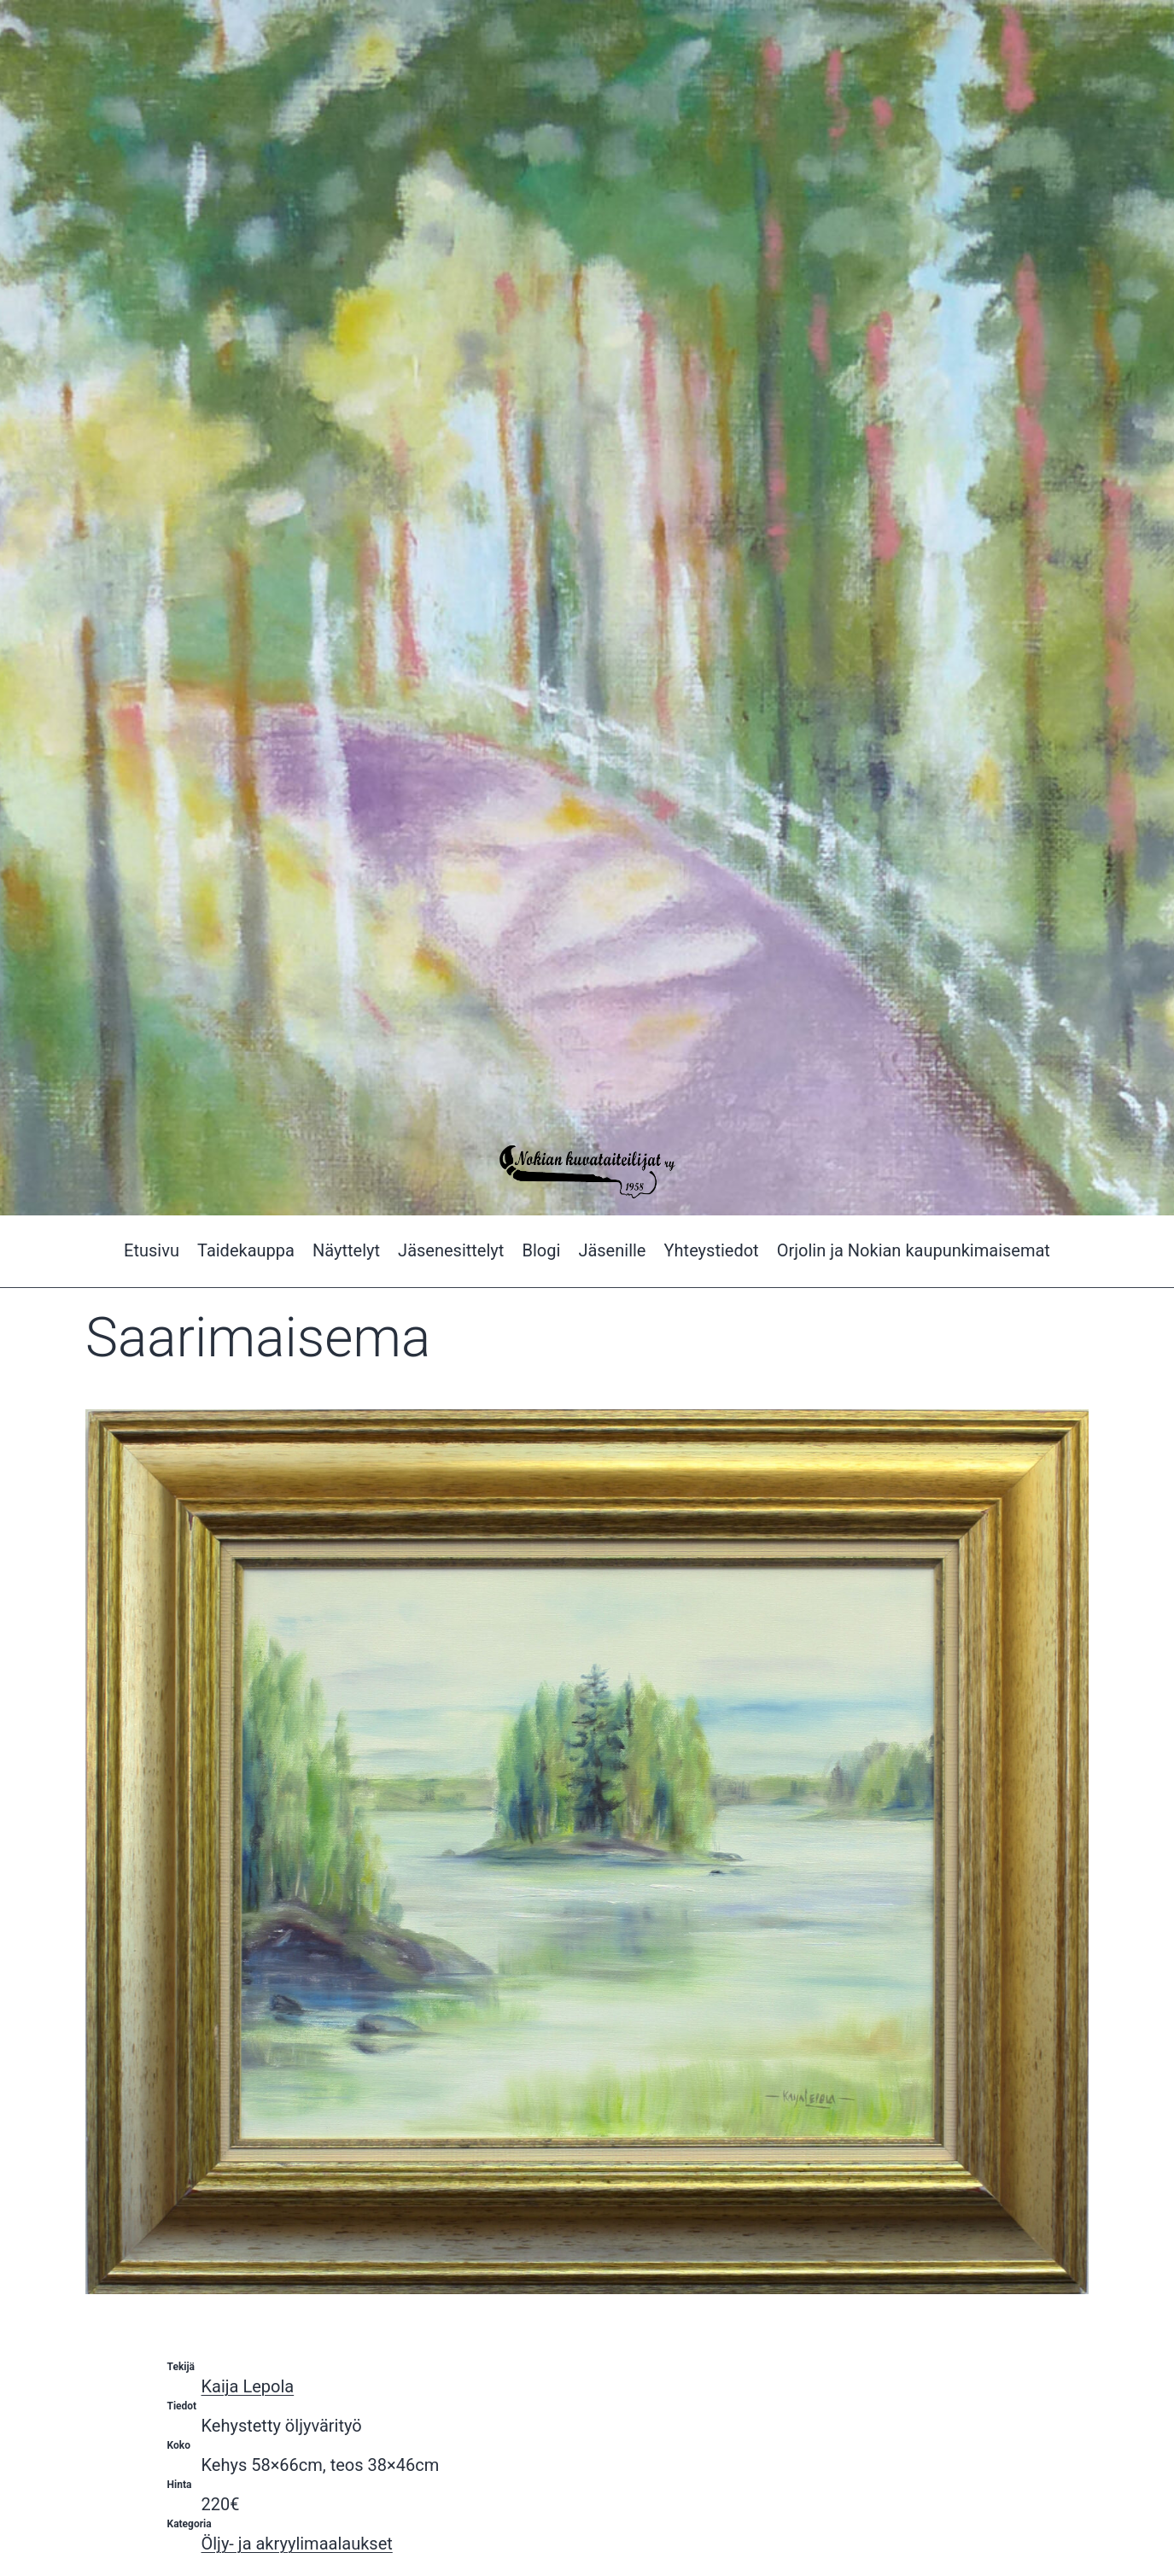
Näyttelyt (346, 1250)
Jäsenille (611, 1250)
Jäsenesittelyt (451, 1250)
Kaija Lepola (248, 2386)
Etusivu (151, 1250)
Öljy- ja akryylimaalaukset (297, 2543)
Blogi (541, 1250)
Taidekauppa (246, 1250)
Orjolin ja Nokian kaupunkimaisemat (913, 1250)
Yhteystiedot (711, 1250)
